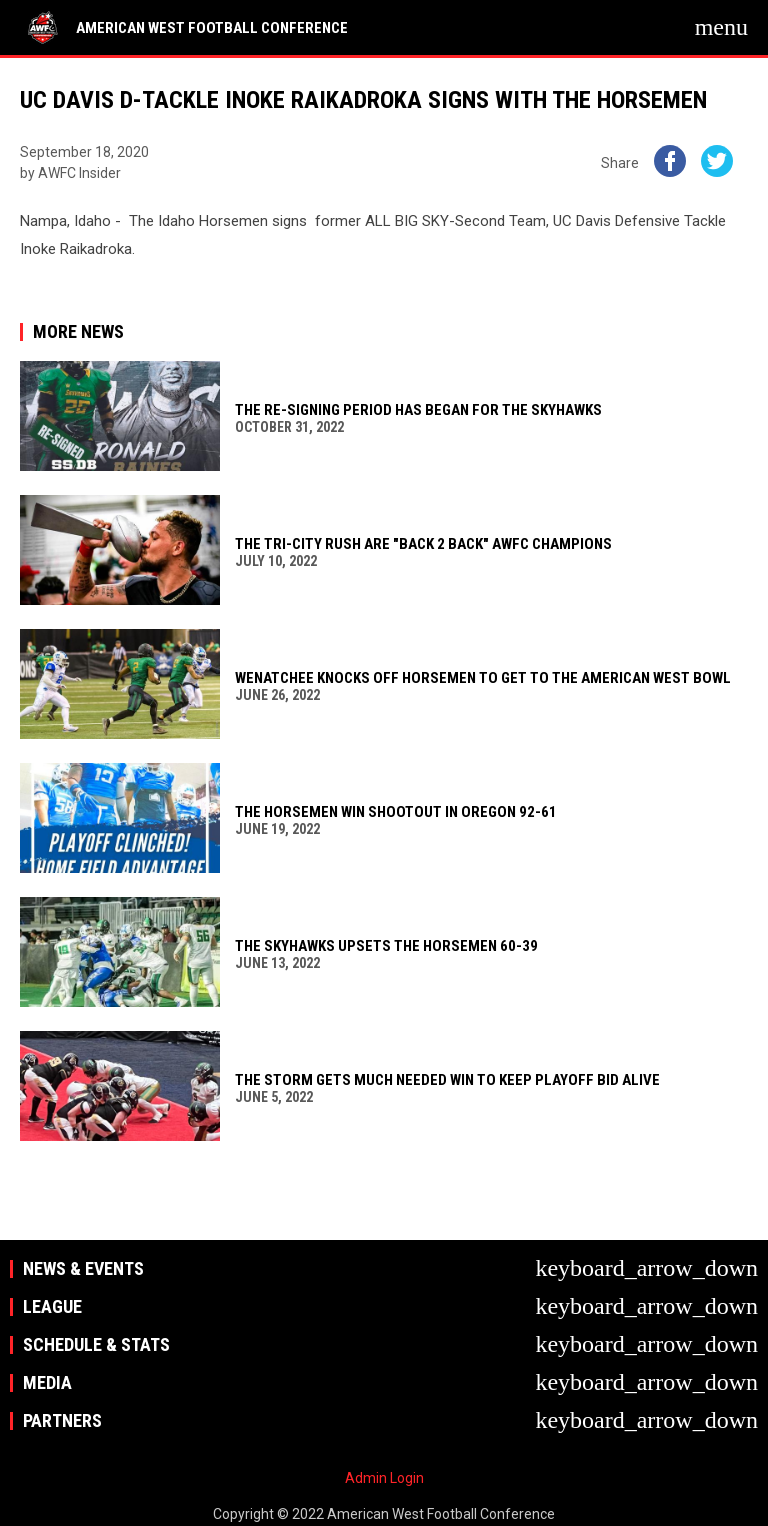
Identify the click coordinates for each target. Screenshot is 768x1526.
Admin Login (384, 1478)
